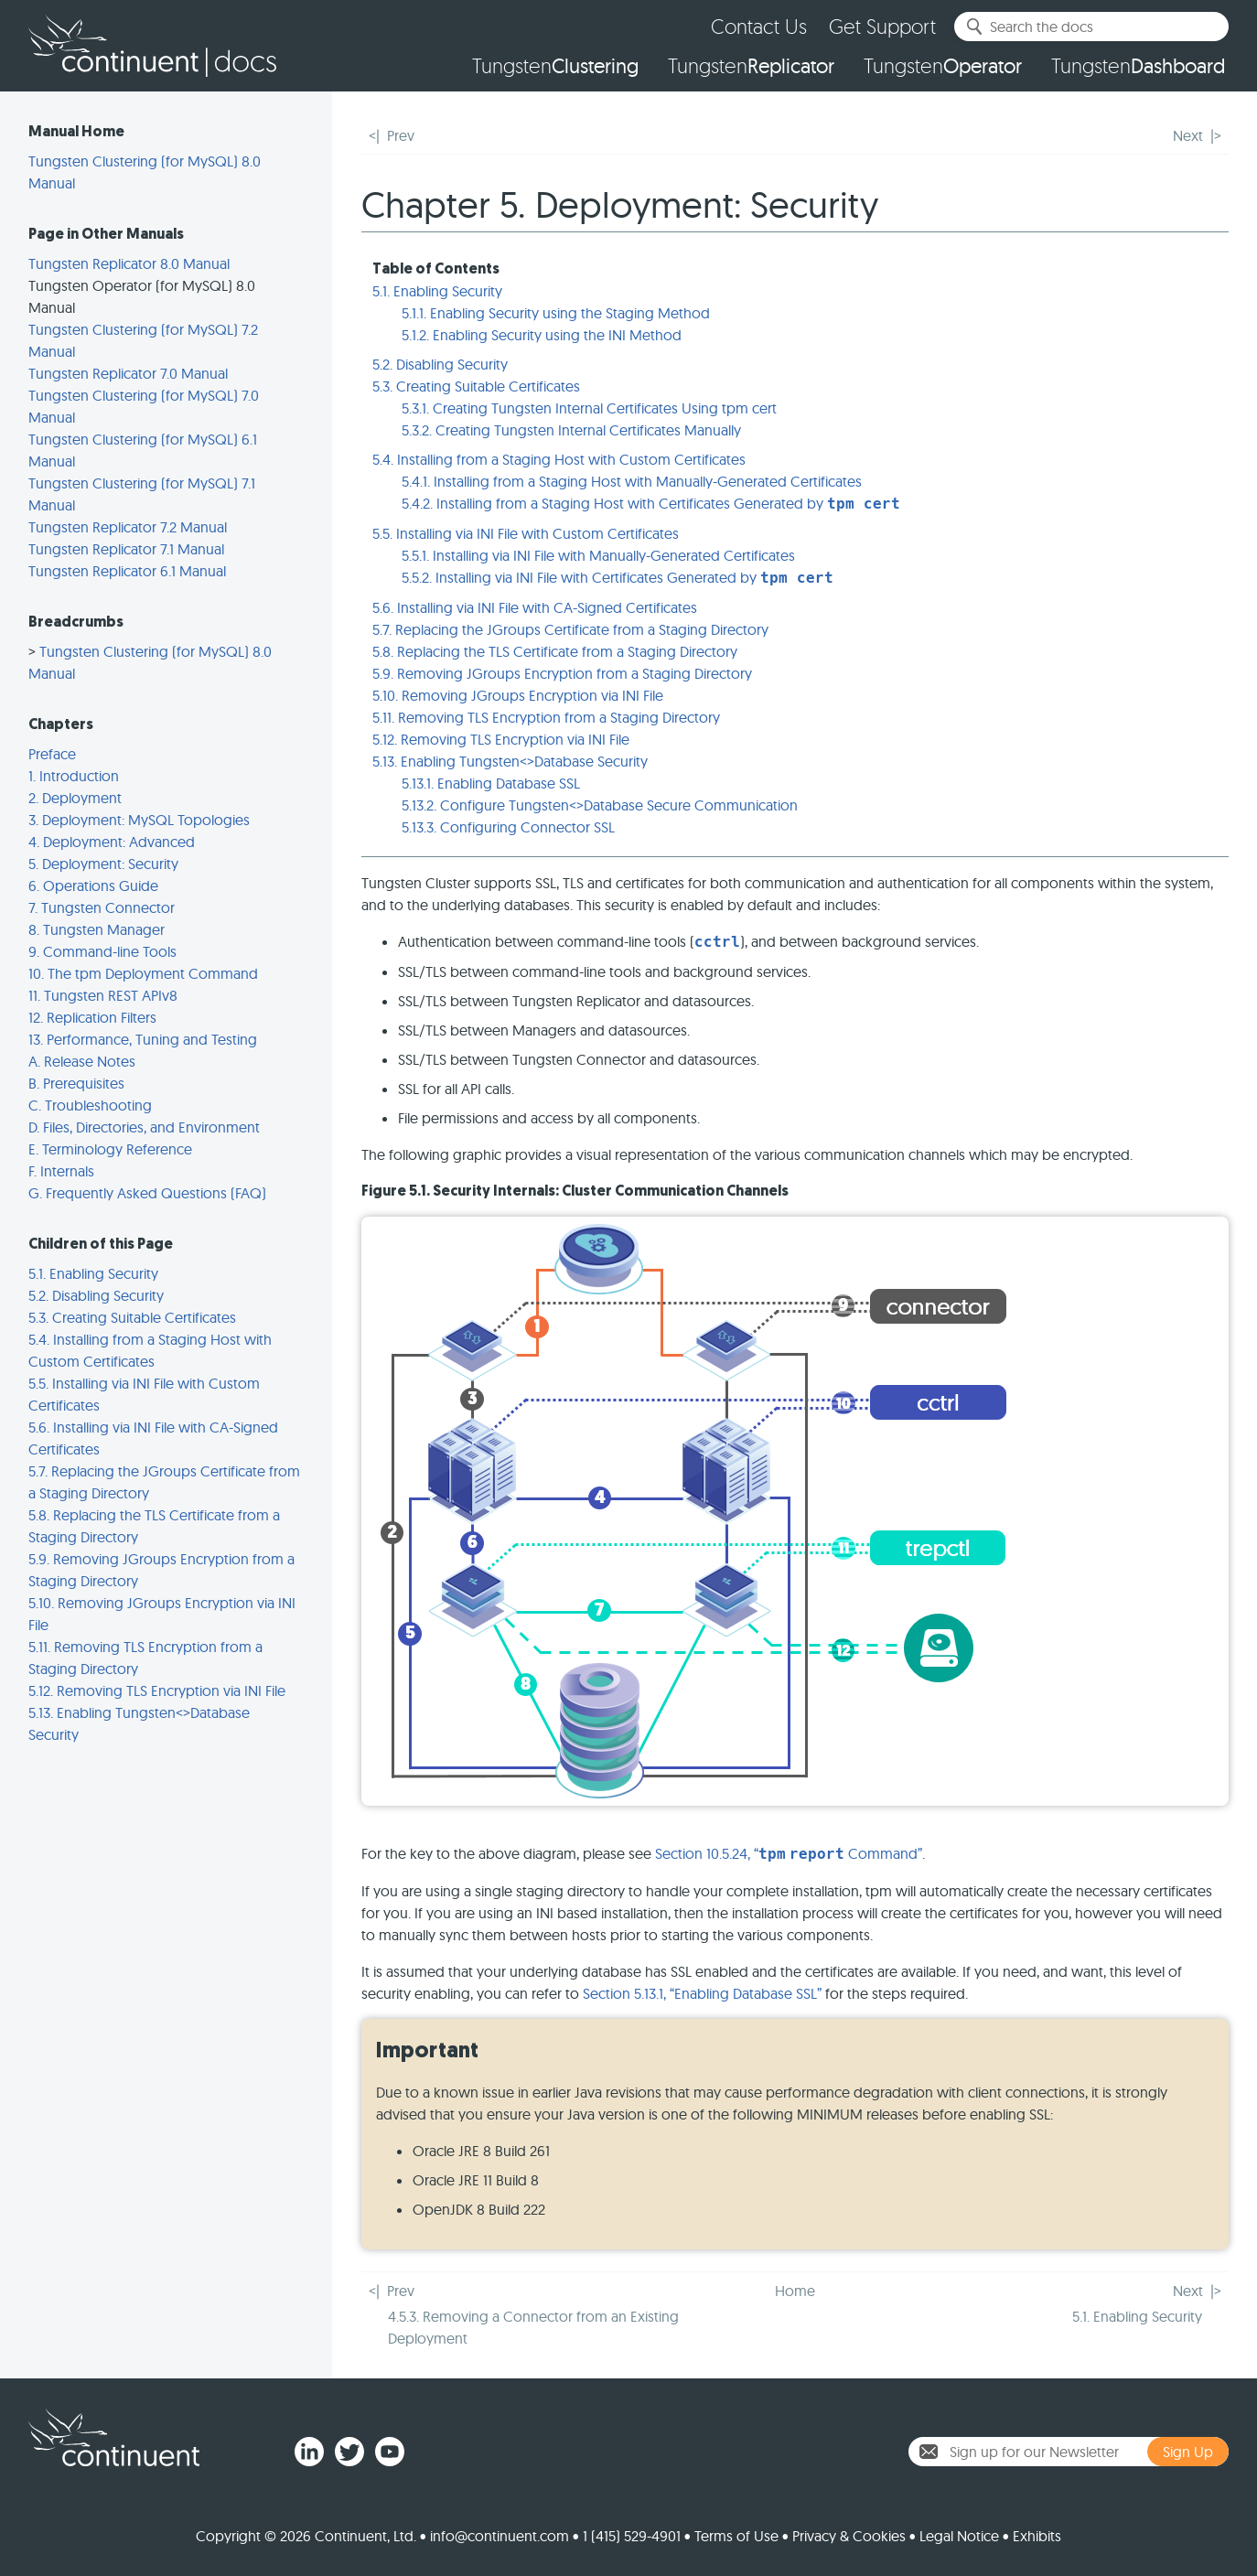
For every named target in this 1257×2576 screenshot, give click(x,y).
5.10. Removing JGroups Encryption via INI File (517, 695)
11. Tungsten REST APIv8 (102, 995)
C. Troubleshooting (90, 1105)
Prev (400, 135)
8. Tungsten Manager (96, 929)
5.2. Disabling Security (96, 1295)
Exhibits (1037, 2536)
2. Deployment (75, 798)
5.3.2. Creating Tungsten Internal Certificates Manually (571, 430)
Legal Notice (959, 2536)
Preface (52, 754)
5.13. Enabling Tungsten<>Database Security (510, 761)
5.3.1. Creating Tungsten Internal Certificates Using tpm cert (589, 408)
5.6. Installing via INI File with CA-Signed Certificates (534, 607)
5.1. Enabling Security (93, 1273)
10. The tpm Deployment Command (143, 973)
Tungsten (555, 66)
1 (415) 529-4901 (632, 2536)
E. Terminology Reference (110, 1149)
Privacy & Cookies (849, 2536)
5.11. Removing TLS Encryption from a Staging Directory (546, 717)
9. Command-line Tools (102, 951)
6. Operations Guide (93, 885)
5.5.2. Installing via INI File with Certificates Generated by (617, 577)
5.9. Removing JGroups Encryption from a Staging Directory (562, 673)
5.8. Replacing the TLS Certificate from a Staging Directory (554, 651)
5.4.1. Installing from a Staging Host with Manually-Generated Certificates (632, 481)
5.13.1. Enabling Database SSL (491, 783)
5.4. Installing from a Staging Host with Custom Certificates (559, 459)
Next (1188, 135)
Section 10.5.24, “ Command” (788, 1853)
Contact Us (759, 26)
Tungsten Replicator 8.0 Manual (129, 263)
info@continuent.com (499, 2536)
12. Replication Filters (92, 1017)
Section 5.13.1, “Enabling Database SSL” (702, 1993)
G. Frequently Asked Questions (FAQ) (147, 1193)
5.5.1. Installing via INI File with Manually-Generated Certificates (598, 555)
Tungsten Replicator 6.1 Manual (127, 571)
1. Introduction (73, 776)
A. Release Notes (81, 1061)
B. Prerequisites (76, 1083)
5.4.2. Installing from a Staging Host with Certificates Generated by (651, 503)
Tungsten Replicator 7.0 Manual (128, 373)
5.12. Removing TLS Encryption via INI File (156, 1690)
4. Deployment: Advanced (111, 841)
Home (795, 2290)
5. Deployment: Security (103, 863)
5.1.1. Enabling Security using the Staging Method (556, 313)
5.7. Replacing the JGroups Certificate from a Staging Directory (570, 629)
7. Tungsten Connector (101, 907)
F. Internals (61, 1171)
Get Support (882, 26)
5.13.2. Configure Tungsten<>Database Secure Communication (600, 805)
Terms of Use (736, 2536)
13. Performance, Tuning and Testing (142, 1039)
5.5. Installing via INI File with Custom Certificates (525, 533)
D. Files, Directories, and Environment (144, 1127)
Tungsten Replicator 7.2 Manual (127, 527)
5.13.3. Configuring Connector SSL (508, 827)
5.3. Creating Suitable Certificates (132, 1317)
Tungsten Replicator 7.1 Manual (126, 549)
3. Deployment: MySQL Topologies (139, 819)
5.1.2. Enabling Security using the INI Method (542, 335)
